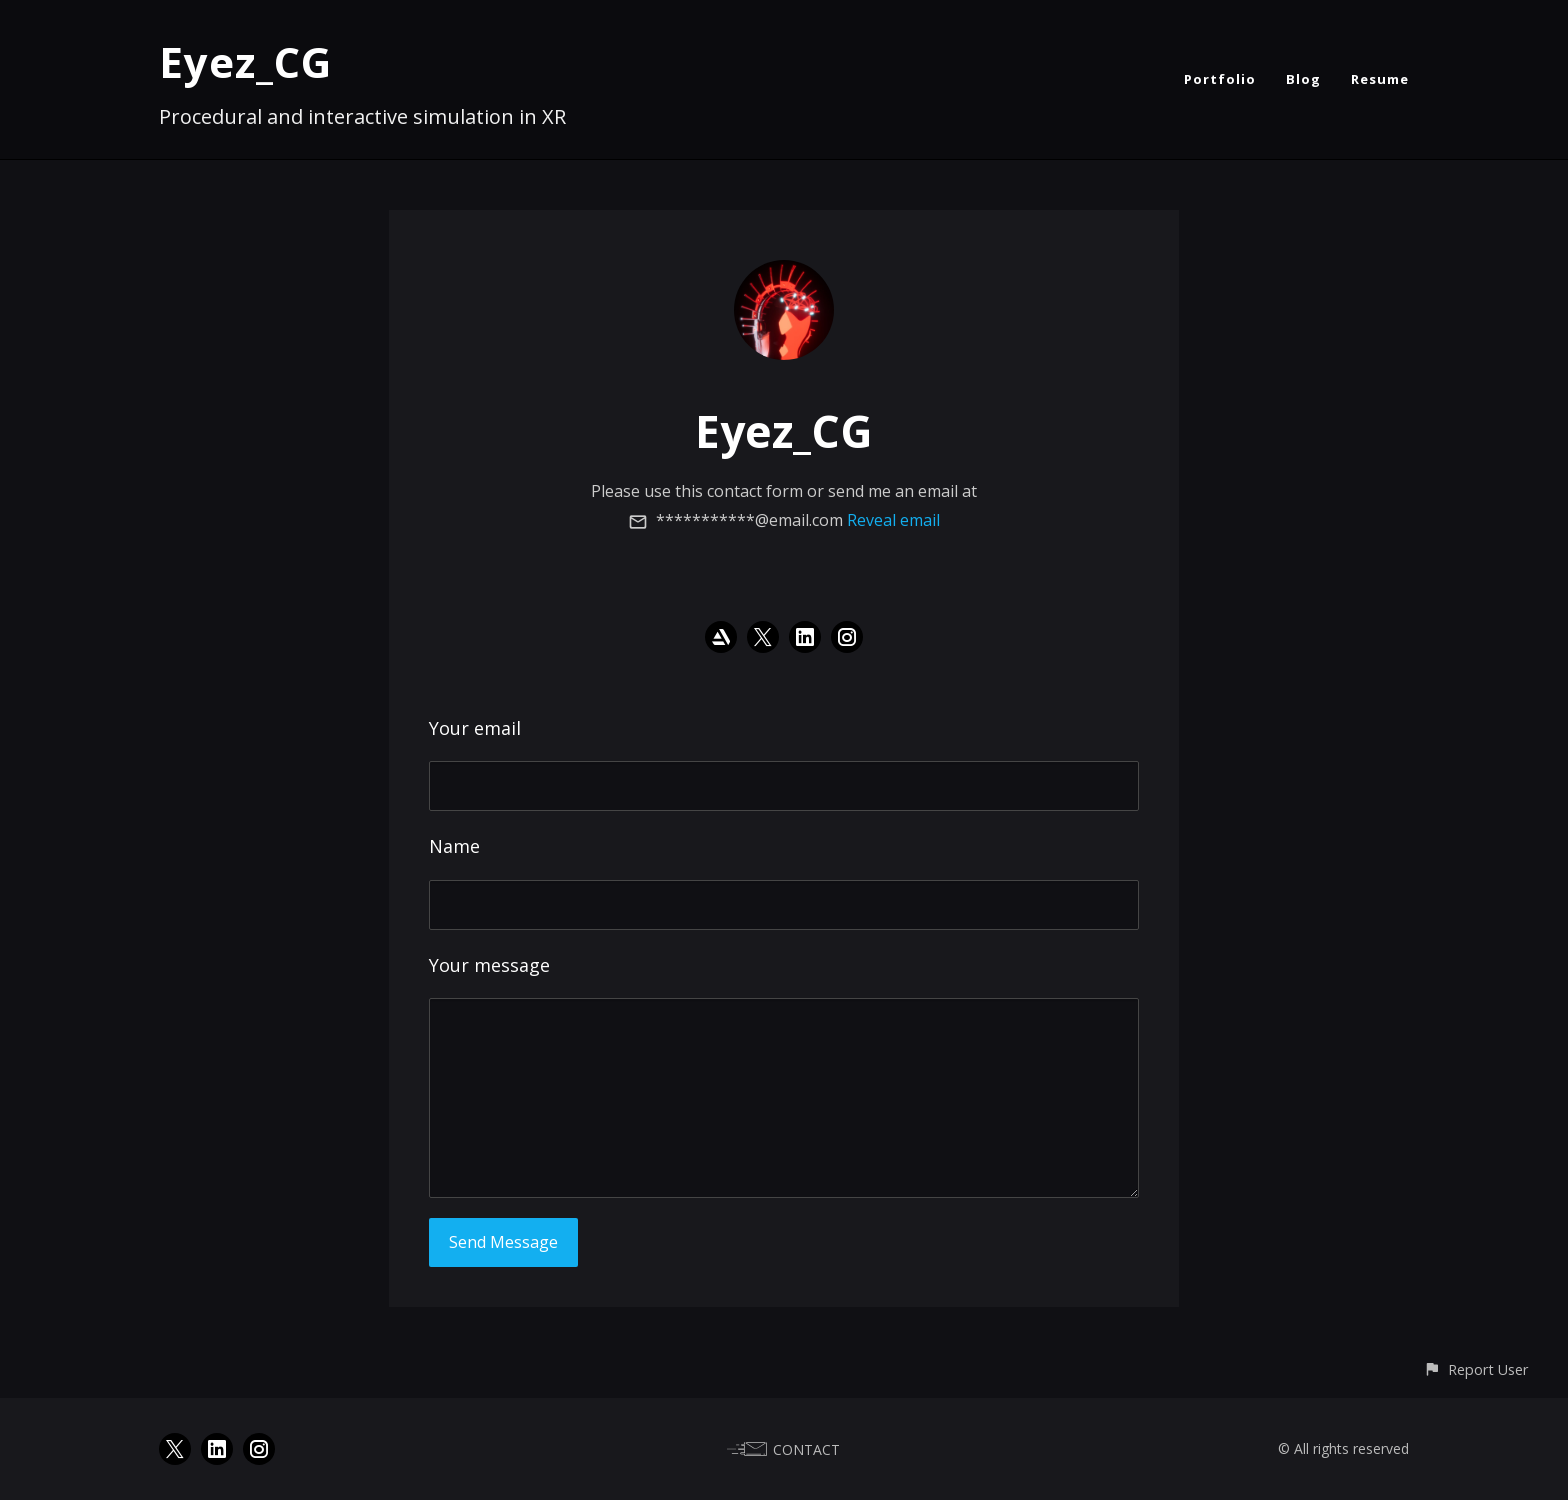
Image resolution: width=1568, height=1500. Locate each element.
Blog (1303, 79)
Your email (475, 728)
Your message (489, 965)
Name (454, 846)
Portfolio (1220, 79)
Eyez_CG (245, 61)
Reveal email (893, 520)
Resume (1380, 79)
